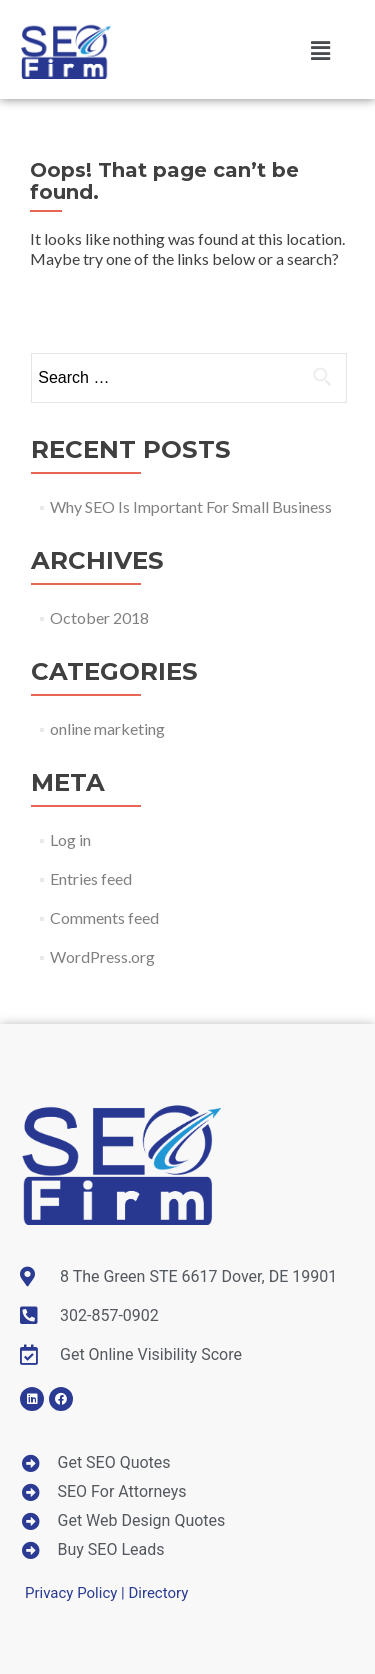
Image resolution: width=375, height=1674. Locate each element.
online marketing (107, 728)
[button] (320, 50)
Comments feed (104, 917)
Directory (158, 1593)
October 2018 (99, 617)
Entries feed (91, 878)
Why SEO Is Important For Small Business (191, 506)
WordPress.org (102, 956)
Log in (70, 839)
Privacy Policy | (76, 1593)
